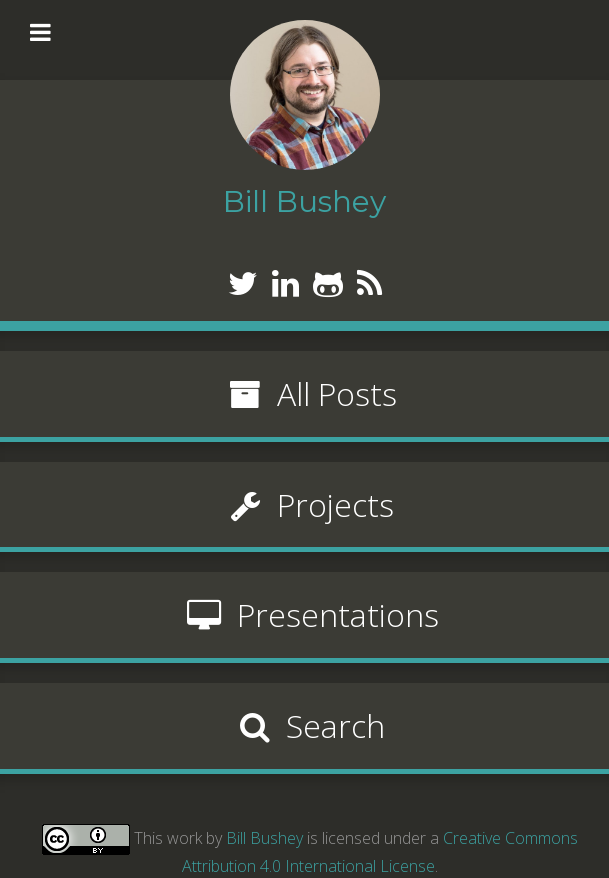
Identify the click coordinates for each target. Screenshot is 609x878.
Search (304, 725)
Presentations (305, 614)
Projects (304, 504)
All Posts (305, 393)
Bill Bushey (264, 837)
